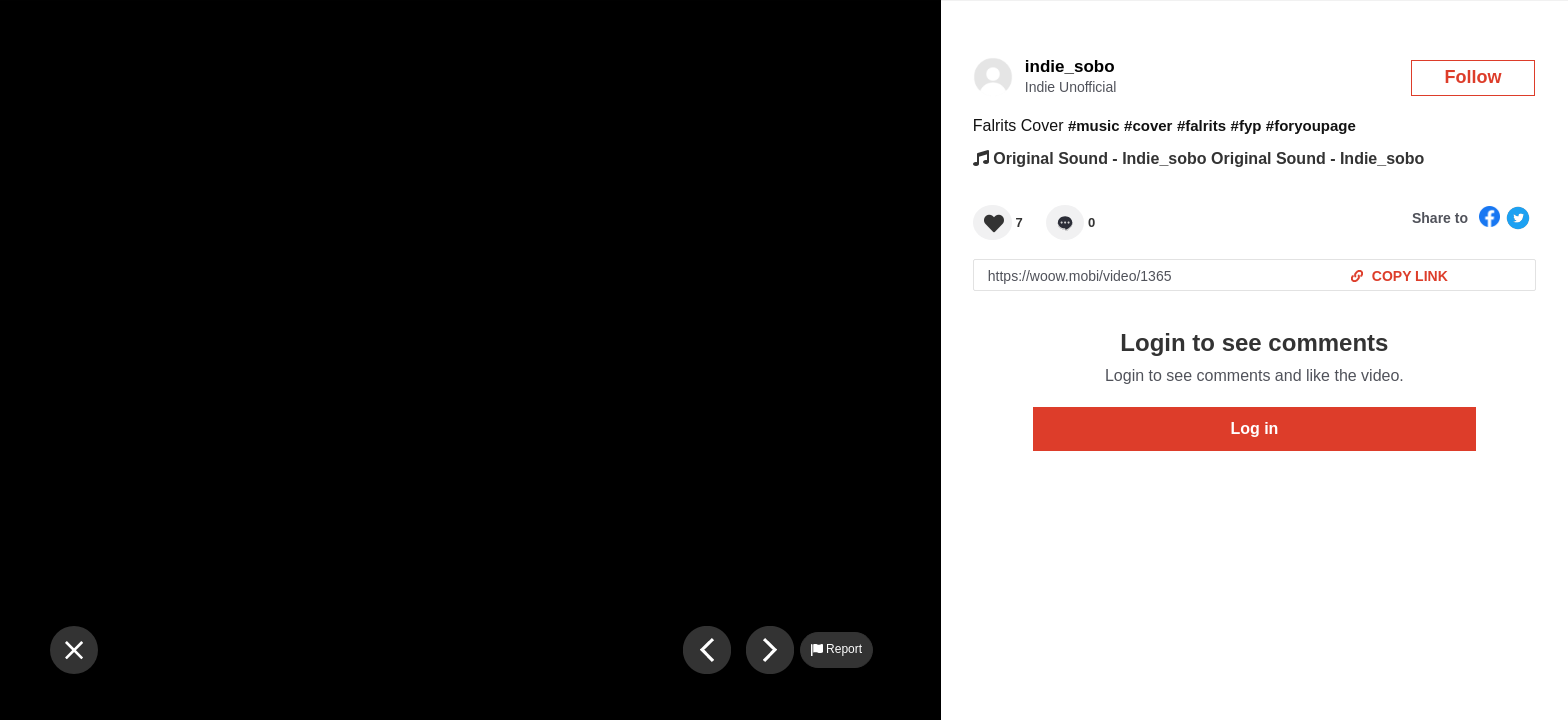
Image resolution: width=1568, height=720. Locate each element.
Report (836, 649)
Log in (1254, 428)
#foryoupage (1311, 125)
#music (1094, 125)
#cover (1148, 125)
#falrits (1201, 125)
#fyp (1246, 125)
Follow (1473, 77)
